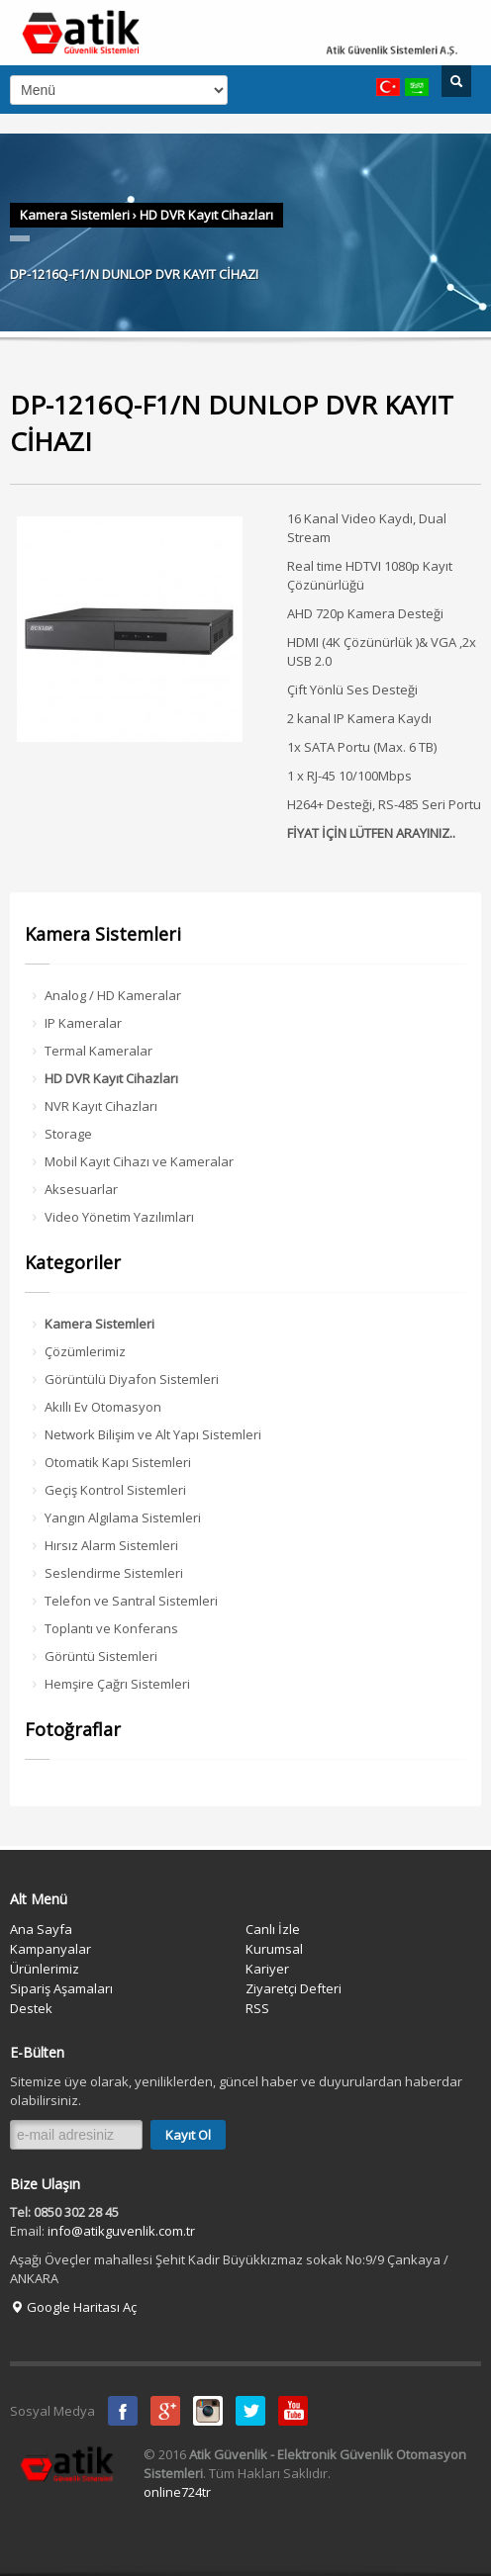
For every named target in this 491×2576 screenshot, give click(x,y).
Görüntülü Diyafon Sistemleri (132, 1379)
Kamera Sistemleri (75, 215)
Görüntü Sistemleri (101, 1656)
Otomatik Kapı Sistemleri (118, 1462)
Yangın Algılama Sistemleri (123, 1517)
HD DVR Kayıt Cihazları (206, 215)
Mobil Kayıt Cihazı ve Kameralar (139, 1161)
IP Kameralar (83, 1023)
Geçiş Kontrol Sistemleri (115, 1490)
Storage (68, 1134)
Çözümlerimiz (85, 1351)
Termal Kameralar (98, 1050)
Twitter (250, 2411)
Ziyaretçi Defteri (294, 1988)
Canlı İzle (273, 1929)
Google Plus (165, 2411)
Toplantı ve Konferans (111, 1628)
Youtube (293, 2411)
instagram (208, 2411)
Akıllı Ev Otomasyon (103, 1407)
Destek (31, 2008)
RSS (257, 2008)
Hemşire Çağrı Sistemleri (117, 1684)
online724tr (177, 2492)
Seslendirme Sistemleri (114, 1573)
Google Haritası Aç (73, 2307)
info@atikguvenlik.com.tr (121, 2231)
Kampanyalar (50, 1949)
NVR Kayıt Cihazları (101, 1106)
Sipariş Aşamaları (61, 1988)
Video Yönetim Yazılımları (119, 1217)
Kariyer (267, 1969)
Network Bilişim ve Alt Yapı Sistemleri (153, 1434)
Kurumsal (274, 1949)
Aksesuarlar (81, 1189)
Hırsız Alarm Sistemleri (111, 1545)
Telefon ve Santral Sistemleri (131, 1601)
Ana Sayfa (41, 1929)
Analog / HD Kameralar (113, 995)
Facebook (123, 2411)
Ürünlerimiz (44, 1969)
